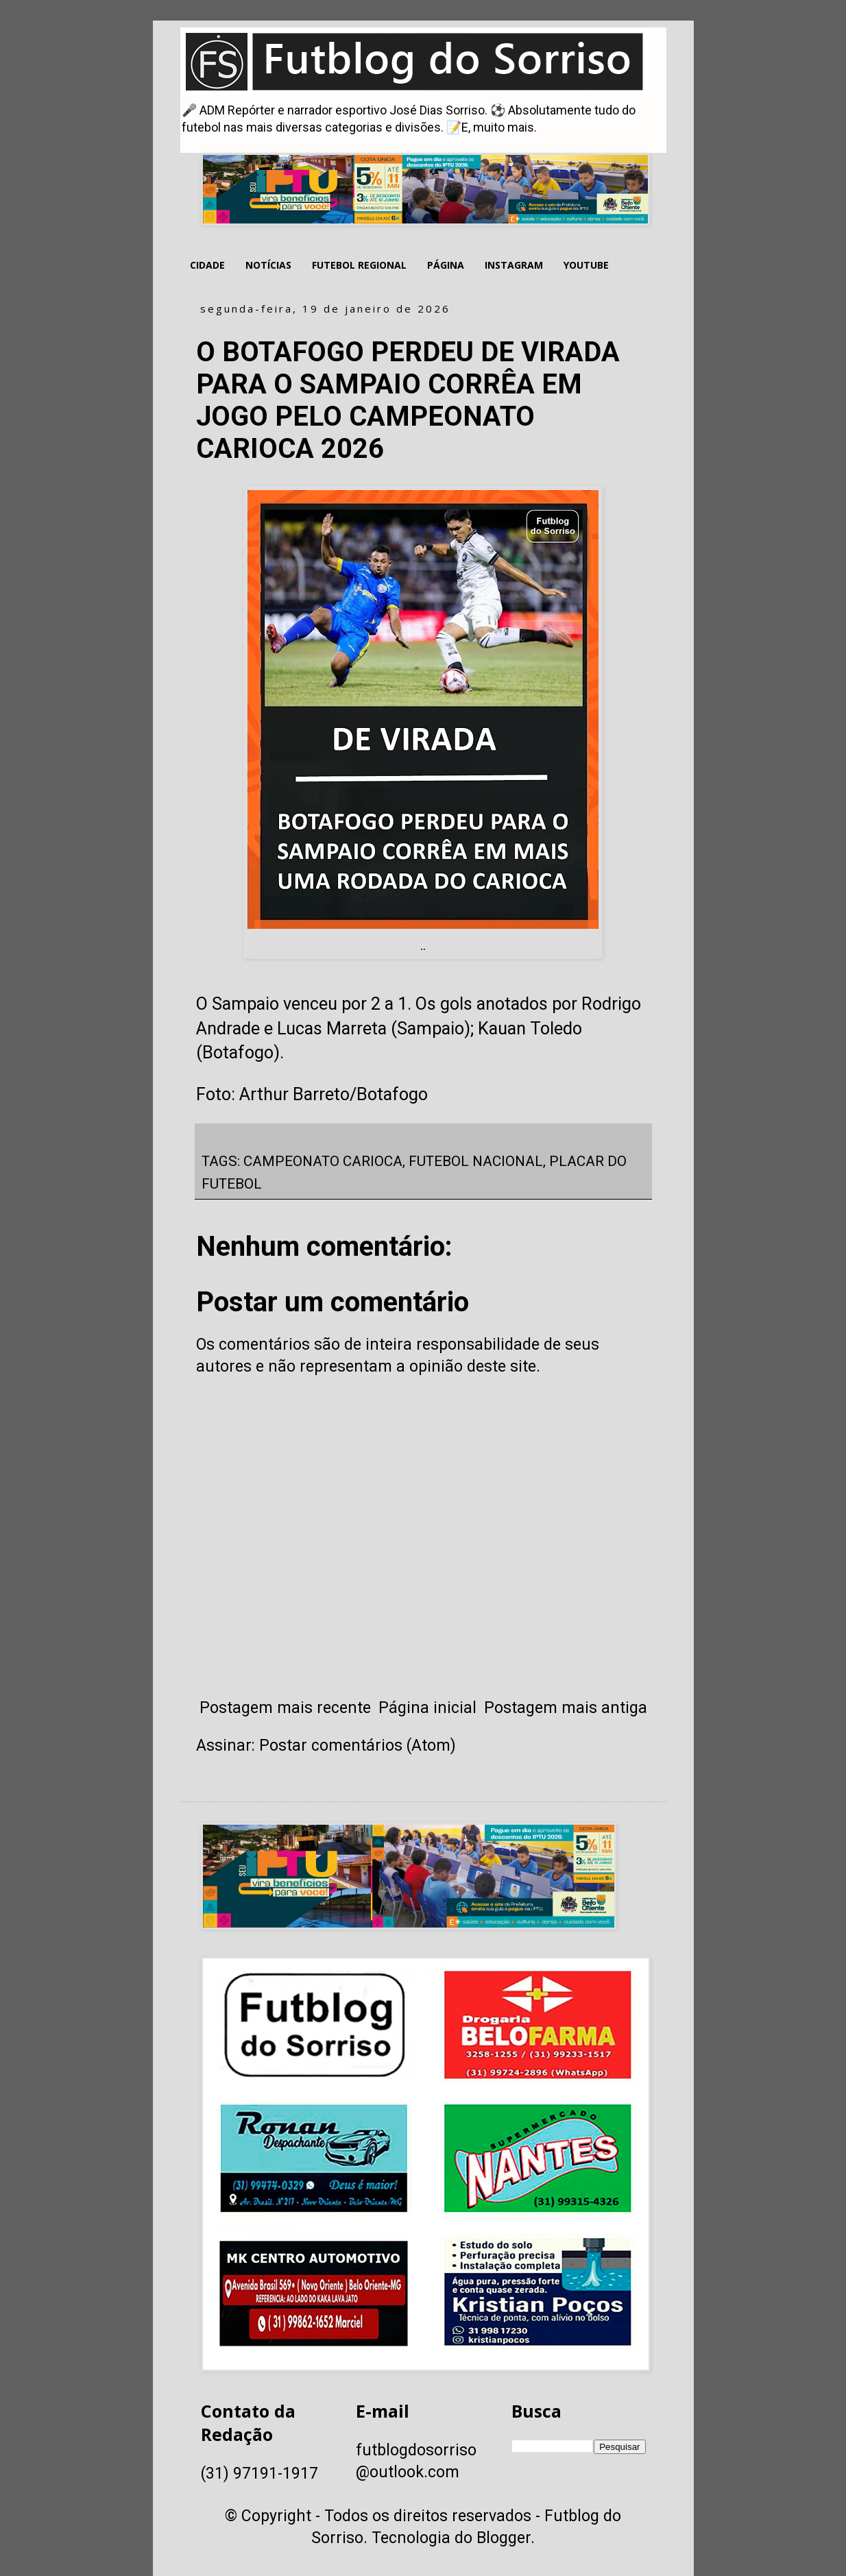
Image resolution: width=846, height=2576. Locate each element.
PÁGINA (445, 264)
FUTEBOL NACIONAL (476, 1161)
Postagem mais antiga (565, 1708)
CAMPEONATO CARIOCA (322, 1161)
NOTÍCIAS (268, 264)
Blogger (503, 2538)
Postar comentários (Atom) (357, 1745)
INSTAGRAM (514, 264)
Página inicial (427, 1708)
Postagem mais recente (285, 1708)
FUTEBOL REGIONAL (359, 264)
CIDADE (207, 264)
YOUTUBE (586, 264)
